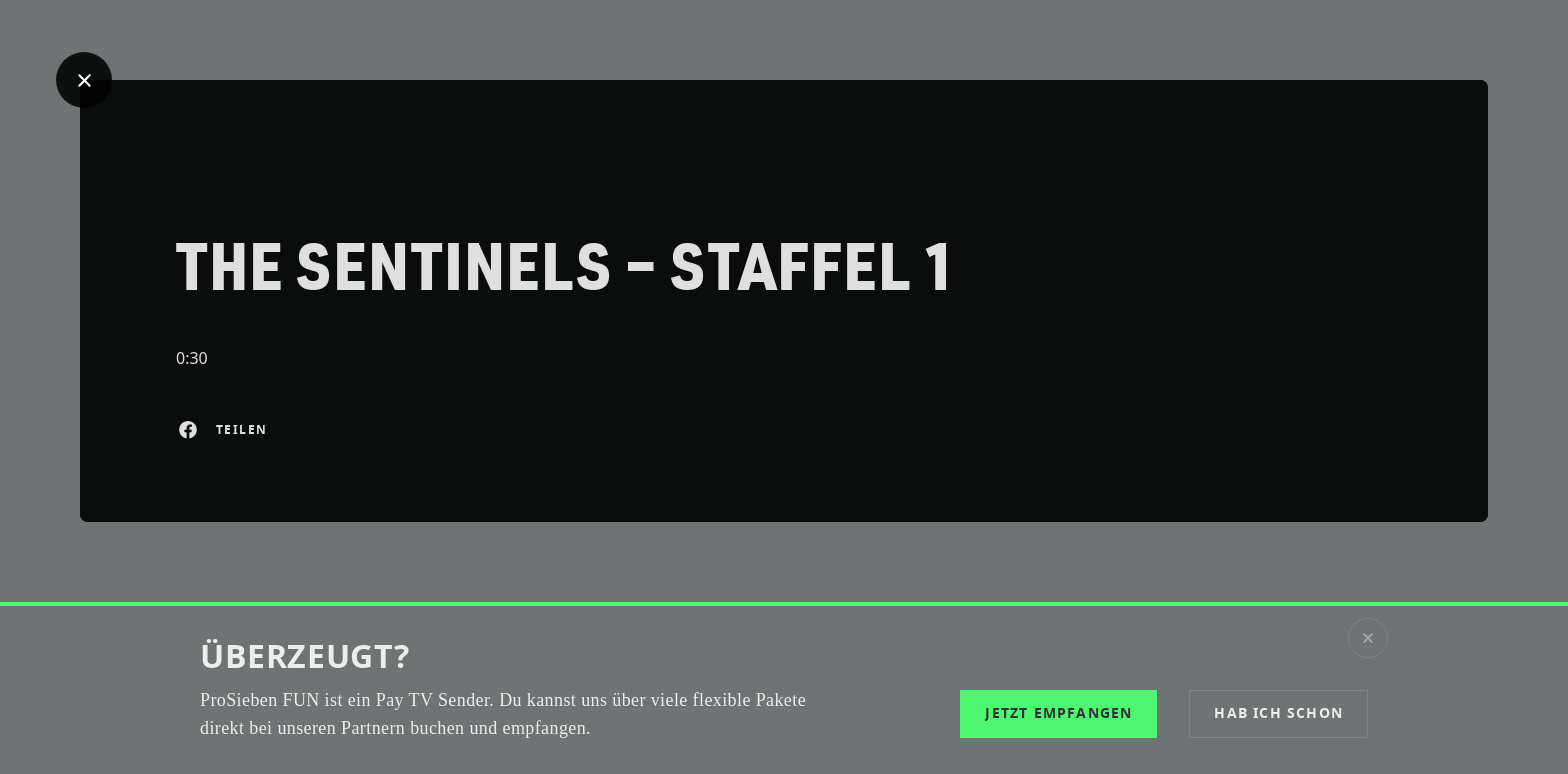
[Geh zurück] (84, 80)
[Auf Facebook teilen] (188, 430)
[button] (1278, 714)
